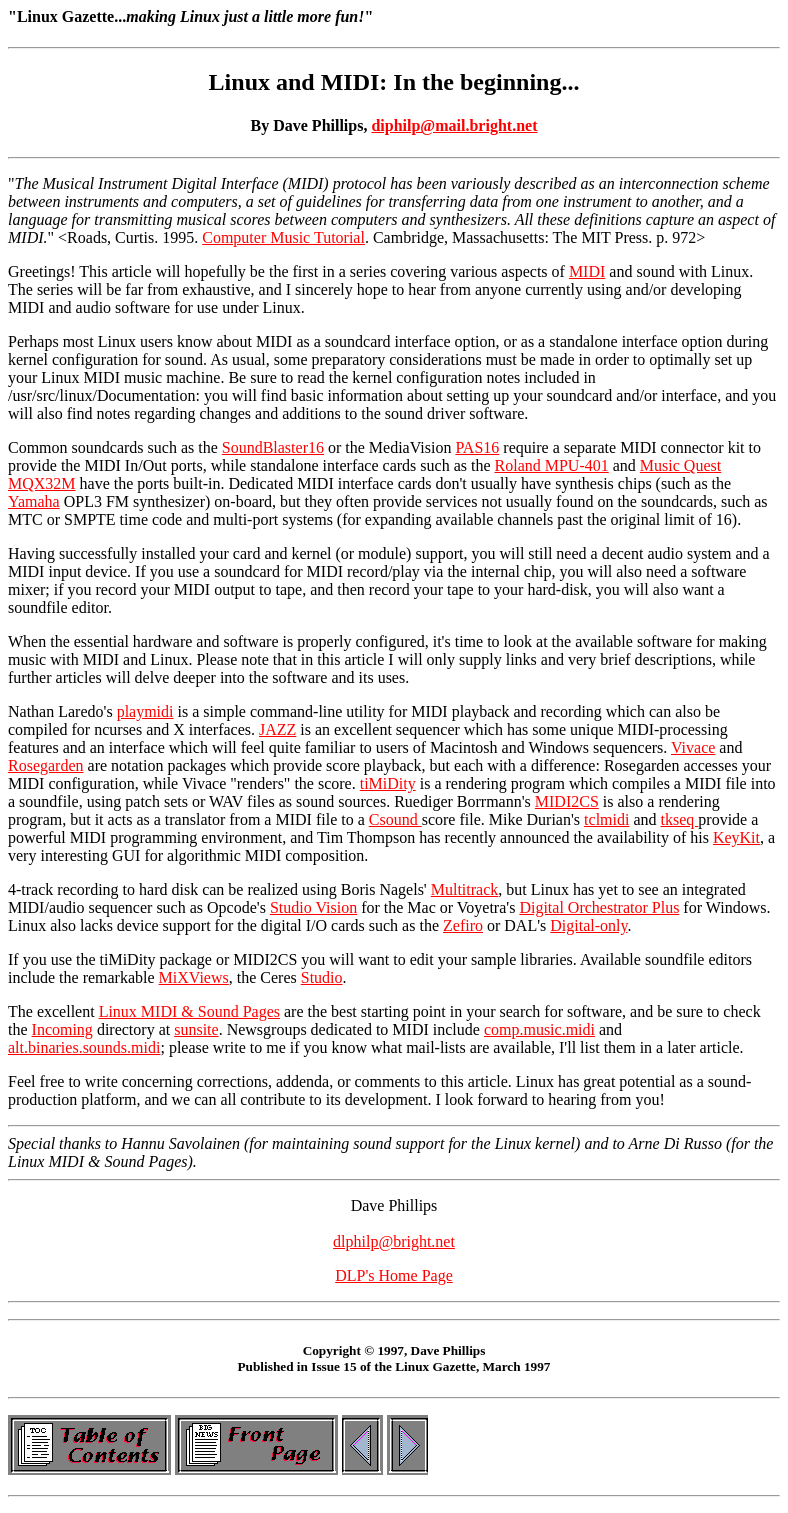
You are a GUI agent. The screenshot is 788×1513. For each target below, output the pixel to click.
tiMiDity (388, 783)
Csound (395, 819)
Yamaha (34, 501)
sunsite (196, 1029)
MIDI (587, 271)
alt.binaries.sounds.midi (84, 1047)
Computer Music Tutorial (283, 237)
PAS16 (477, 447)
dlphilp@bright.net (394, 1241)
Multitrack (465, 889)
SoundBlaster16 (273, 447)
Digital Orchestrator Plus (599, 907)
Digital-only (588, 925)
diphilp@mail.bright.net (454, 125)
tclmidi (606, 819)
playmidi (145, 711)
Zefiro (463, 925)
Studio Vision (313, 907)
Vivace (693, 747)
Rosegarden (46, 765)
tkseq (680, 819)
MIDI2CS (567, 801)
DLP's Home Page (394, 1275)
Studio (322, 977)
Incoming (62, 1029)
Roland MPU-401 (552, 465)
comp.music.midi (539, 1029)
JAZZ (277, 729)
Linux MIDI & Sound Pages (189, 1011)
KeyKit (736, 837)
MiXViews (194, 977)
